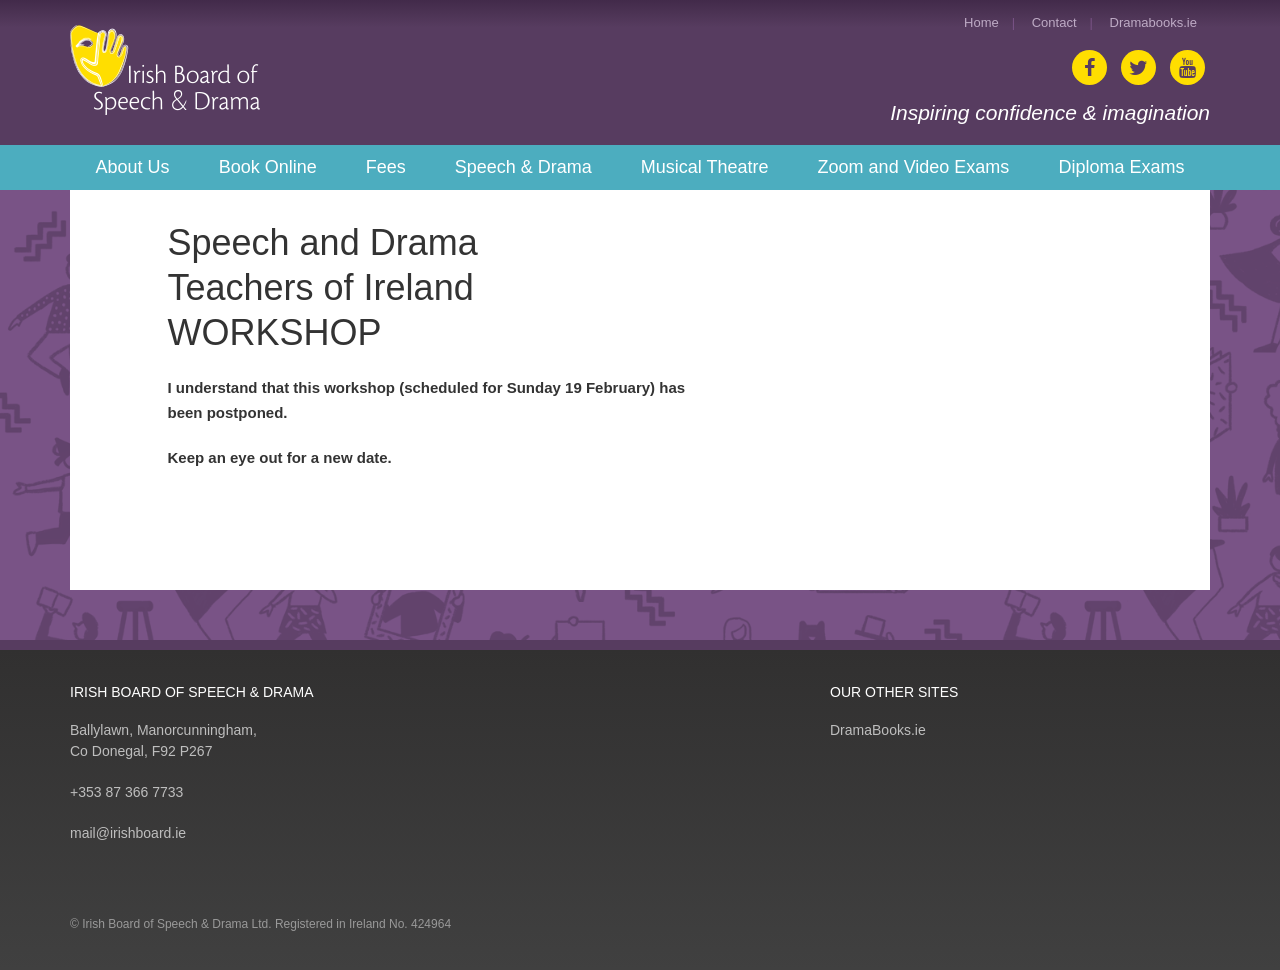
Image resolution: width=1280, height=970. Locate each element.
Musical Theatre (705, 167)
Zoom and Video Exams (914, 167)
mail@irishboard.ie (128, 833)
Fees (386, 167)
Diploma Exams (1121, 167)
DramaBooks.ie (878, 730)
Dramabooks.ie (1153, 22)
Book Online (268, 167)
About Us (133, 167)
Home (981, 22)
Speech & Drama (523, 167)
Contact (1054, 22)
